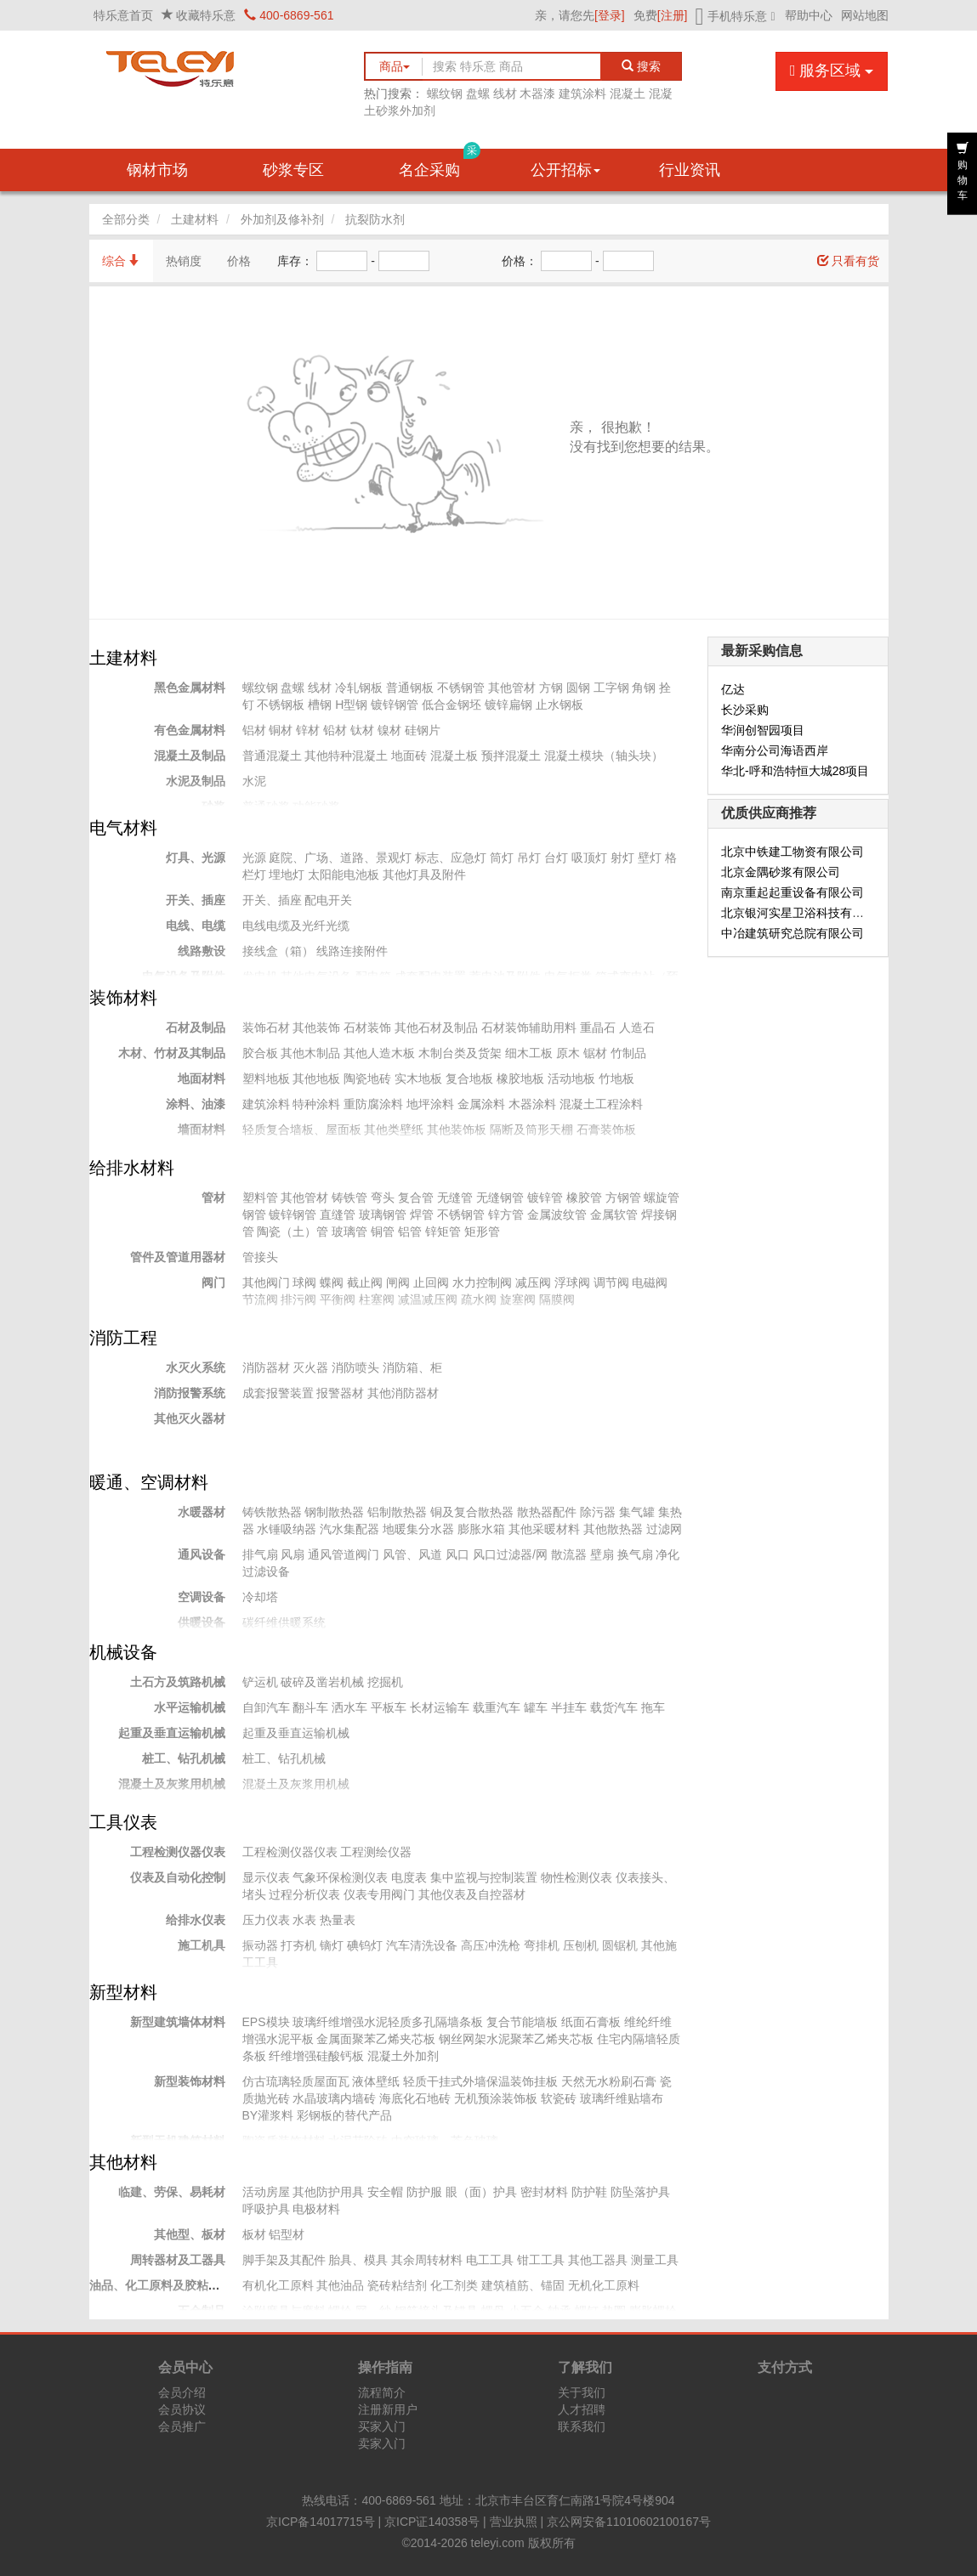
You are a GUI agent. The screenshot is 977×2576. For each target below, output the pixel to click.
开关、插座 (195, 900)
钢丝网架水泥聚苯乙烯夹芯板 (516, 2039)
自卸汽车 (266, 1707)
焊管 (422, 1214)
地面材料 (201, 1078)
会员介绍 (182, 2392)
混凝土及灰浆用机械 (171, 1784)
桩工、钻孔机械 (183, 1758)
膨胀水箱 (481, 1529)
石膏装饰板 (606, 1129)
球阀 (304, 1282)
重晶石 (598, 1027)
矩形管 (482, 1231)
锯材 (595, 1053)
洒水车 (349, 1707)
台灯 (556, 857)
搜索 (641, 66)
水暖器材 (201, 1512)
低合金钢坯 (451, 704)
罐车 (536, 1707)
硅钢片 (422, 730)
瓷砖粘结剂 (397, 2285)
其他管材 (512, 687)
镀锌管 (545, 1197)
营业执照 (513, 2521)
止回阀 (431, 1282)
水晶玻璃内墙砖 (334, 2098)
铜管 (383, 1231)
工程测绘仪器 (376, 1852)
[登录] (609, 15)
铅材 (335, 730)
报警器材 (340, 1393)
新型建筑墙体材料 (177, 2022)
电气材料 (123, 827)
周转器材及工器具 (177, 2260)
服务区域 (832, 70)
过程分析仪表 (304, 1894)
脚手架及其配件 (284, 2260)
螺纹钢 (445, 93)
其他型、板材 (189, 2234)
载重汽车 (496, 1707)
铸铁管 (349, 1197)
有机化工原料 (278, 2285)
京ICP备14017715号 (320, 2521)
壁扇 (602, 1554)
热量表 (337, 1920)
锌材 (308, 730)
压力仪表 (266, 1920)
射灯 (622, 857)
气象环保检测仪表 (340, 1877)
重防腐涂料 (373, 1104)
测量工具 (655, 2260)
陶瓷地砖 (367, 1078)
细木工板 (529, 1053)
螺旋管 (661, 1197)
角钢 (644, 687)
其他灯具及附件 (424, 874)
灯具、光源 (195, 857)
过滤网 (664, 1529)
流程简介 (382, 2392)
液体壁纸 (376, 2081)
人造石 (637, 1027)
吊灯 (529, 857)
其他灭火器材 (189, 1418)
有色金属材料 (189, 730)
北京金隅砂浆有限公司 (780, 872)
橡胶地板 (520, 1078)
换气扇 (635, 1554)
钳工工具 (541, 2260)
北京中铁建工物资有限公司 (792, 851)
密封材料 (544, 2192)
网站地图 (865, 15)
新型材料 (123, 1992)
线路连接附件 (352, 951)
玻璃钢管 (382, 1214)
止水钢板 (559, 704)
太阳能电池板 (343, 874)
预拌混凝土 (511, 755)
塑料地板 (266, 1078)
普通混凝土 (272, 755)
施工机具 (201, 1945)
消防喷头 (355, 1367)
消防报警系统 (189, 1393)
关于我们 (581, 2392)
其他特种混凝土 (346, 755)
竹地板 (616, 1078)
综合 (121, 261)
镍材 (389, 730)
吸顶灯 (589, 857)
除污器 (598, 1512)
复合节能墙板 (522, 2022)
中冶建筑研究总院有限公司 (792, 933)
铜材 (281, 730)
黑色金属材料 (189, 687)
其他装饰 (316, 1027)
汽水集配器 (349, 1529)
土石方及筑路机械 (177, 1682)
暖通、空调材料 (148, 1482)
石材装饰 (367, 1027)
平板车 (388, 1707)
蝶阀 (332, 1282)
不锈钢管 (461, 687)
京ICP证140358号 (432, 2521)
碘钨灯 (365, 1945)
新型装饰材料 (189, 2081)
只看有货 (848, 261)
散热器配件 (547, 1512)
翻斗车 (310, 1707)
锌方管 (506, 1214)
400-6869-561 (288, 15)
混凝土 (627, 93)
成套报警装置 (278, 1393)
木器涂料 (532, 1104)
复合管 (416, 1197)
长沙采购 (745, 709)
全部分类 (126, 219)
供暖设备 (201, 1622)
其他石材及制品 (436, 1027)
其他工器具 (598, 2260)
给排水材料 (131, 1167)
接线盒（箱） (278, 951)
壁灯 (650, 857)
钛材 (362, 730)
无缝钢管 (500, 1197)
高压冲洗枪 (490, 1945)
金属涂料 (481, 1104)
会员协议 (182, 2409)
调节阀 (611, 1282)
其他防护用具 (328, 2192)
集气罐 (637, 1512)
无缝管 (455, 1197)
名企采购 (439, 163)
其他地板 (316, 1078)
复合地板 (469, 1078)
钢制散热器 (334, 1512)
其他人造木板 (379, 1053)
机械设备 (123, 1652)
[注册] (672, 15)
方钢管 (623, 1197)
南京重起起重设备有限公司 (792, 892)
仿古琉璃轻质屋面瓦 (295, 2081)
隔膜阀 (557, 1299)
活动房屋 (266, 2192)
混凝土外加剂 (403, 2056)
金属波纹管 (557, 1214)
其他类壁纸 (393, 1129)
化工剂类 (454, 2285)
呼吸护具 (266, 2209)
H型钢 (351, 704)
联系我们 (581, 2426)
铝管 (410, 1231)
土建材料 (195, 219)
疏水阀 (479, 1299)
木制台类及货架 (460, 1053)
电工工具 (490, 2260)
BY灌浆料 (268, 2115)
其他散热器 (613, 1529)
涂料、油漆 (195, 1104)
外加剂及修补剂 (282, 219)
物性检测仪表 (576, 1877)
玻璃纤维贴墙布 (621, 2098)
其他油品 (340, 2285)
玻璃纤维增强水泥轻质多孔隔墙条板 (388, 2022)
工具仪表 (123, 1822)
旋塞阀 (518, 1299)
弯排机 (542, 1945)
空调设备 (201, 1597)
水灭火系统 (195, 1367)
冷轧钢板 (359, 687)
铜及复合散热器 (472, 1512)
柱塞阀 (377, 1299)
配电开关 (328, 900)
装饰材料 (123, 997)
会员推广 (182, 2426)
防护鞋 (589, 2192)
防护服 (424, 2192)
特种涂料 (316, 1104)
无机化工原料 (603, 2285)
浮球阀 (572, 1282)
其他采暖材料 (544, 1529)
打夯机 (298, 1945)
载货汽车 (614, 1707)
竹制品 (628, 1053)
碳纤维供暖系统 (284, 1622)
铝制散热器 (397, 1512)
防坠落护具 (640, 2192)
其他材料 (123, 2162)
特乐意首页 (123, 15)
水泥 (254, 781)
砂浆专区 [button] (293, 169)
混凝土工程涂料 (601, 1104)
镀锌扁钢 (508, 704)
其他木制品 (310, 1053)
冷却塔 (260, 1597)
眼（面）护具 (481, 2192)
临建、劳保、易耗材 (171, 2192)
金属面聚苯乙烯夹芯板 (375, 2039)
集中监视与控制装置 (483, 1877)
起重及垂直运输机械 (171, 1733)
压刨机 (581, 1945)
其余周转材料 (427, 2260)
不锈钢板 (280, 704)
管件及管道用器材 (177, 1257)
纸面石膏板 (591, 2022)
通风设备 (201, 1554)
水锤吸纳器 (286, 1529)
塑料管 (260, 1197)
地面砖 (409, 755)
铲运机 (260, 1682)
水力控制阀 (482, 1282)
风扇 (292, 1554)
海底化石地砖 (415, 2098)
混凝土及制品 (189, 755)
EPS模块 (266, 2022)
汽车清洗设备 (421, 1945)
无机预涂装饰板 (495, 2098)
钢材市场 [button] (157, 169)
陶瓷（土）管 (292, 1231)
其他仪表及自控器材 (471, 1894)
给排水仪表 (195, 1920)
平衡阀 (337, 1299)
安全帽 (385, 2192)
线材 (505, 93)
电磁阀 (649, 1282)
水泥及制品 (195, 781)
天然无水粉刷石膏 (608, 2081)
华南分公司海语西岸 (774, 750)
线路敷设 (201, 951)
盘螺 (478, 93)
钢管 (254, 1214)
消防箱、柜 (412, 1367)
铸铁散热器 (272, 1512)
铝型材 (286, 2234)
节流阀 (260, 1299)
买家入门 (382, 2426)
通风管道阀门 (343, 1554)
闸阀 (398, 1282)
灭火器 (310, 1367)
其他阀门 (266, 1282)
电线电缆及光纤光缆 (295, 925)
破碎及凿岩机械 (322, 1682)
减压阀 (533, 1282)
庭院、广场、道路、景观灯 (340, 857)
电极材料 (316, 2209)
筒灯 (502, 857)
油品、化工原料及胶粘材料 (160, 2285)
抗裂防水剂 (375, 219)
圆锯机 (620, 1945)
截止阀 (365, 1282)
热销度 (184, 261)
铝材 (254, 730)
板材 (254, 2234)
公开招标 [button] (565, 169)
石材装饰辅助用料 (529, 1027)
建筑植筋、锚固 (523, 2285)
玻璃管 (349, 1231)
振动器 (260, 1945)
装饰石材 (266, 1027)
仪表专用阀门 (379, 1894)
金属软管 (614, 1214)
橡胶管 (584, 1197)
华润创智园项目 (762, 730)
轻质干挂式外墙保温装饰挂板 (480, 2081)
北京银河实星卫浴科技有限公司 (804, 913)
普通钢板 (410, 687)
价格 (239, 261)
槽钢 (320, 704)
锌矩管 (443, 1231)
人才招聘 (581, 2409)
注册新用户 (387, 2409)
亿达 (733, 689)
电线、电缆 (195, 925)
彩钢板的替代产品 (344, 2115)
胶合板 (260, 1053)
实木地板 (418, 1078)
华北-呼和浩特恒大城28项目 (795, 771)
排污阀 (298, 1299)
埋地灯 (286, 874)
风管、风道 (412, 1554)
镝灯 (332, 1945)
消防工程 (123, 1337)
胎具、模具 (358, 2260)
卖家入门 (382, 2443)
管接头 (260, 1257)
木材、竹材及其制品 (171, 1053)
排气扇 (260, 1554)
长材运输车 (439, 1707)
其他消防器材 (403, 1393)
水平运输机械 (189, 1707)
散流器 (569, 1554)
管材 (213, 1197)
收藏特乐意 (206, 15)
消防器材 (266, 1367)
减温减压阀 (427, 1299)
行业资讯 (689, 169)
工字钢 (611, 687)
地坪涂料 (430, 1104)
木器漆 (537, 93)
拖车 (653, 1707)
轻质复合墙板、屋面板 (301, 1129)
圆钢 (578, 687)
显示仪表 (266, 1877)
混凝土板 (454, 755)
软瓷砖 (559, 2098)
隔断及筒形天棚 (531, 1129)
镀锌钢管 (394, 704)
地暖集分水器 (418, 1529)
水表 (304, 1920)
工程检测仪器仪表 (177, 1852)
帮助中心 (808, 15)
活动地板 (571, 1078)
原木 (568, 1053)
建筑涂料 (582, 93)
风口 (457, 1554)
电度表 (409, 1877)
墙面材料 (201, 1129)
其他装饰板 (456, 1129)
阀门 (213, 1282)
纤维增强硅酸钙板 (316, 2056)
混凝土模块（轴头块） (603, 755)
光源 (254, 857)
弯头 (383, 1197)
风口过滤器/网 (510, 1554)
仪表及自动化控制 (177, 1877)
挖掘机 (385, 1682)
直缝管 (337, 1214)
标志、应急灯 (450, 857)
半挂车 (569, 1707)
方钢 (551, 687)
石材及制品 (195, 1027)
